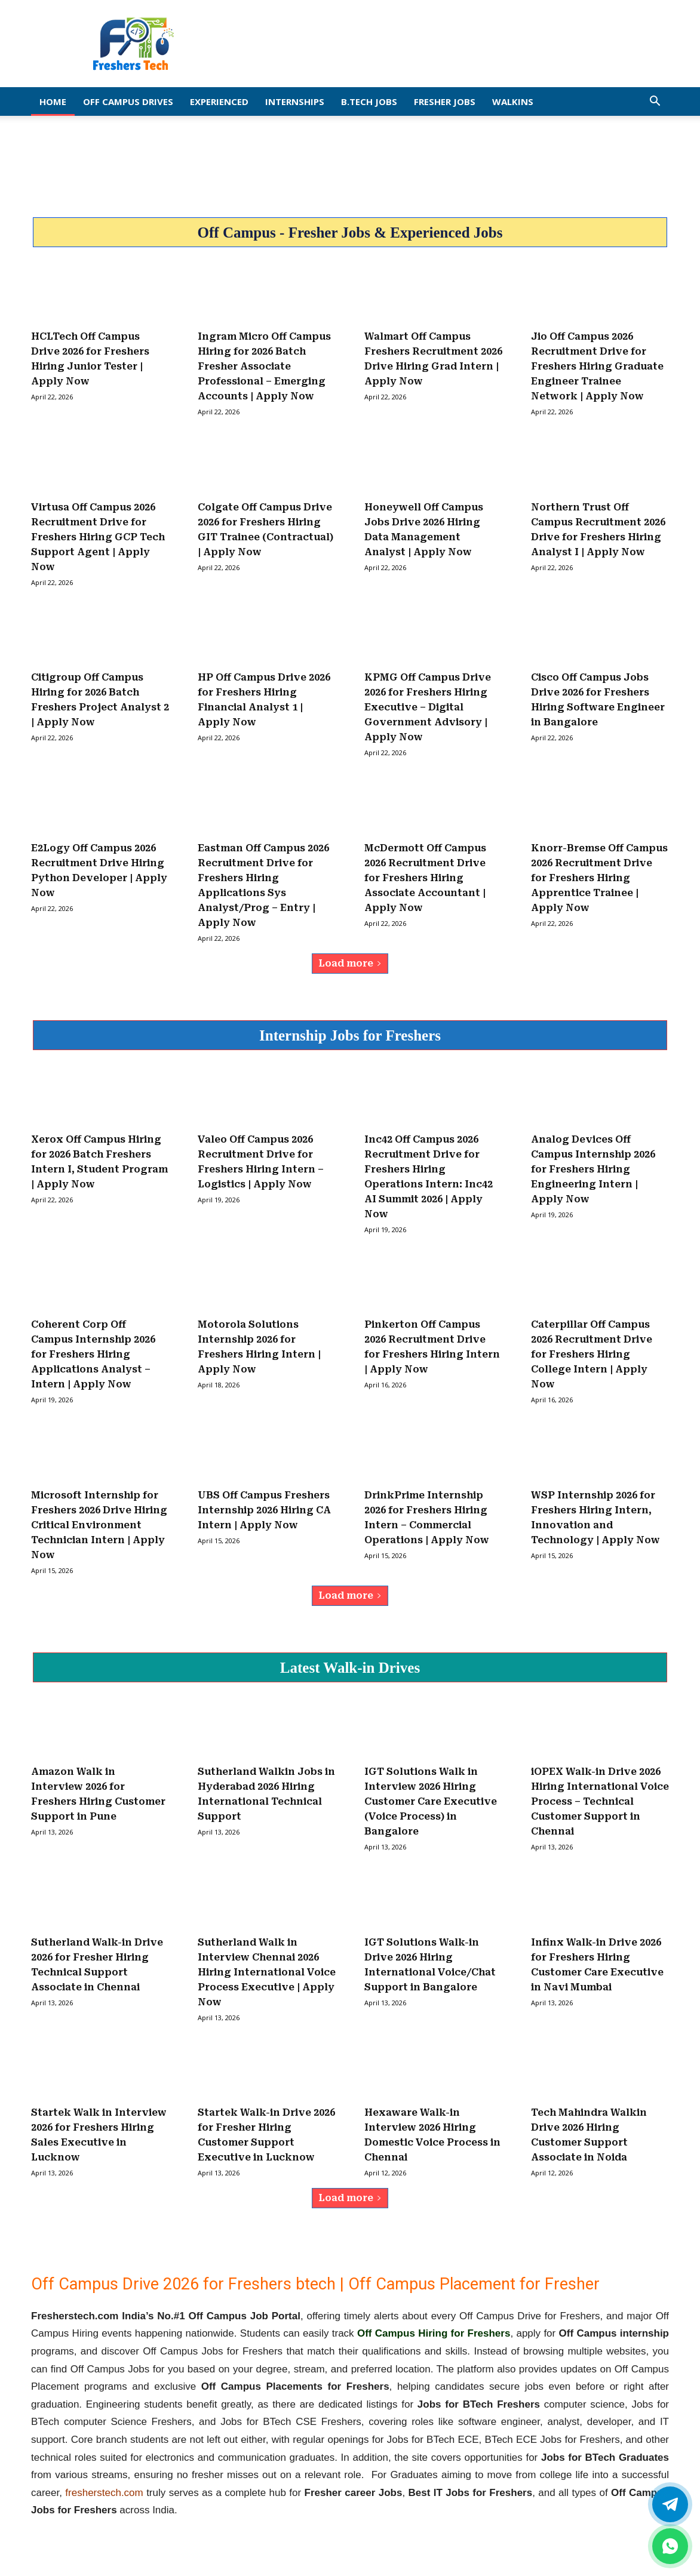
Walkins (512, 101)
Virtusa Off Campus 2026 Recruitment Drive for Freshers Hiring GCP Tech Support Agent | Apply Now (98, 537)
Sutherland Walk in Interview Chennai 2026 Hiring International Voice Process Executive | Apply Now (267, 1972)
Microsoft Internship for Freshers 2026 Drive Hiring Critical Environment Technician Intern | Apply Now (99, 1525)
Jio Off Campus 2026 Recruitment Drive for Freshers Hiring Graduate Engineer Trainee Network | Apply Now (597, 366)
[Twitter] (670, 2504)
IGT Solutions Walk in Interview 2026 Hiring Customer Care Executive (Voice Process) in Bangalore (430, 1801)
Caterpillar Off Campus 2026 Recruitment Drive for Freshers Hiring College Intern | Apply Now (591, 1354)
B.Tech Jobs (369, 101)
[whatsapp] (670, 2546)
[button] (654, 102)
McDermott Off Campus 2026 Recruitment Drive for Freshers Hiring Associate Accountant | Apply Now (425, 877)
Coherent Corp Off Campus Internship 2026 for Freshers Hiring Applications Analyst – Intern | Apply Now (93, 1354)
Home (52, 101)
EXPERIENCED (219, 101)
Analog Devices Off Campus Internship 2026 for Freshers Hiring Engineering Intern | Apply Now (593, 1169)
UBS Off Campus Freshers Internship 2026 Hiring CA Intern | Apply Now (264, 1510)
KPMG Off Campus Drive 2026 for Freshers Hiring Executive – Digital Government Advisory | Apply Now (427, 707)
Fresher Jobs (444, 101)
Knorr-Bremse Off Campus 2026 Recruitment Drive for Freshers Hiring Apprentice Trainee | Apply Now (599, 877)
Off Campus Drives (128, 101)
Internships (294, 101)
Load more (350, 963)
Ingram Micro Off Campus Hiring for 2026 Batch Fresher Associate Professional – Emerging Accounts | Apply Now (264, 366)
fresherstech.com (104, 2492)
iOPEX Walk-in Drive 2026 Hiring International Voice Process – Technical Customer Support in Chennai (600, 1801)
